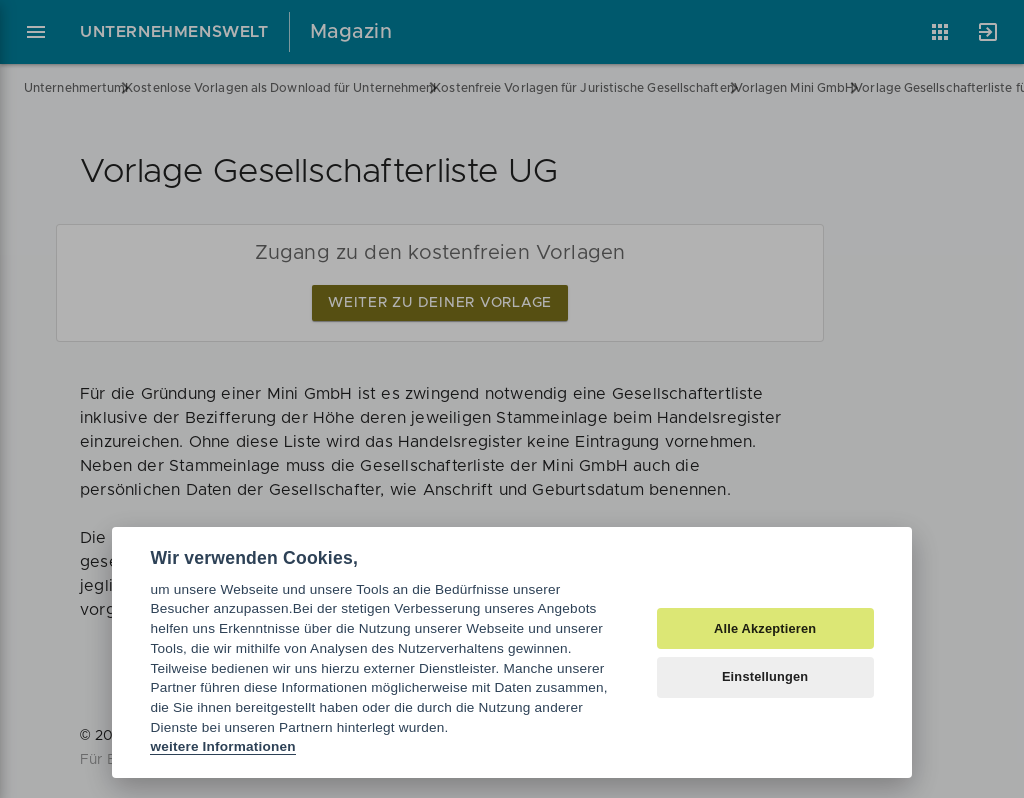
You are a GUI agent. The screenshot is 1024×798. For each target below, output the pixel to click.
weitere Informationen (222, 746)
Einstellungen (765, 676)
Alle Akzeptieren (765, 628)
